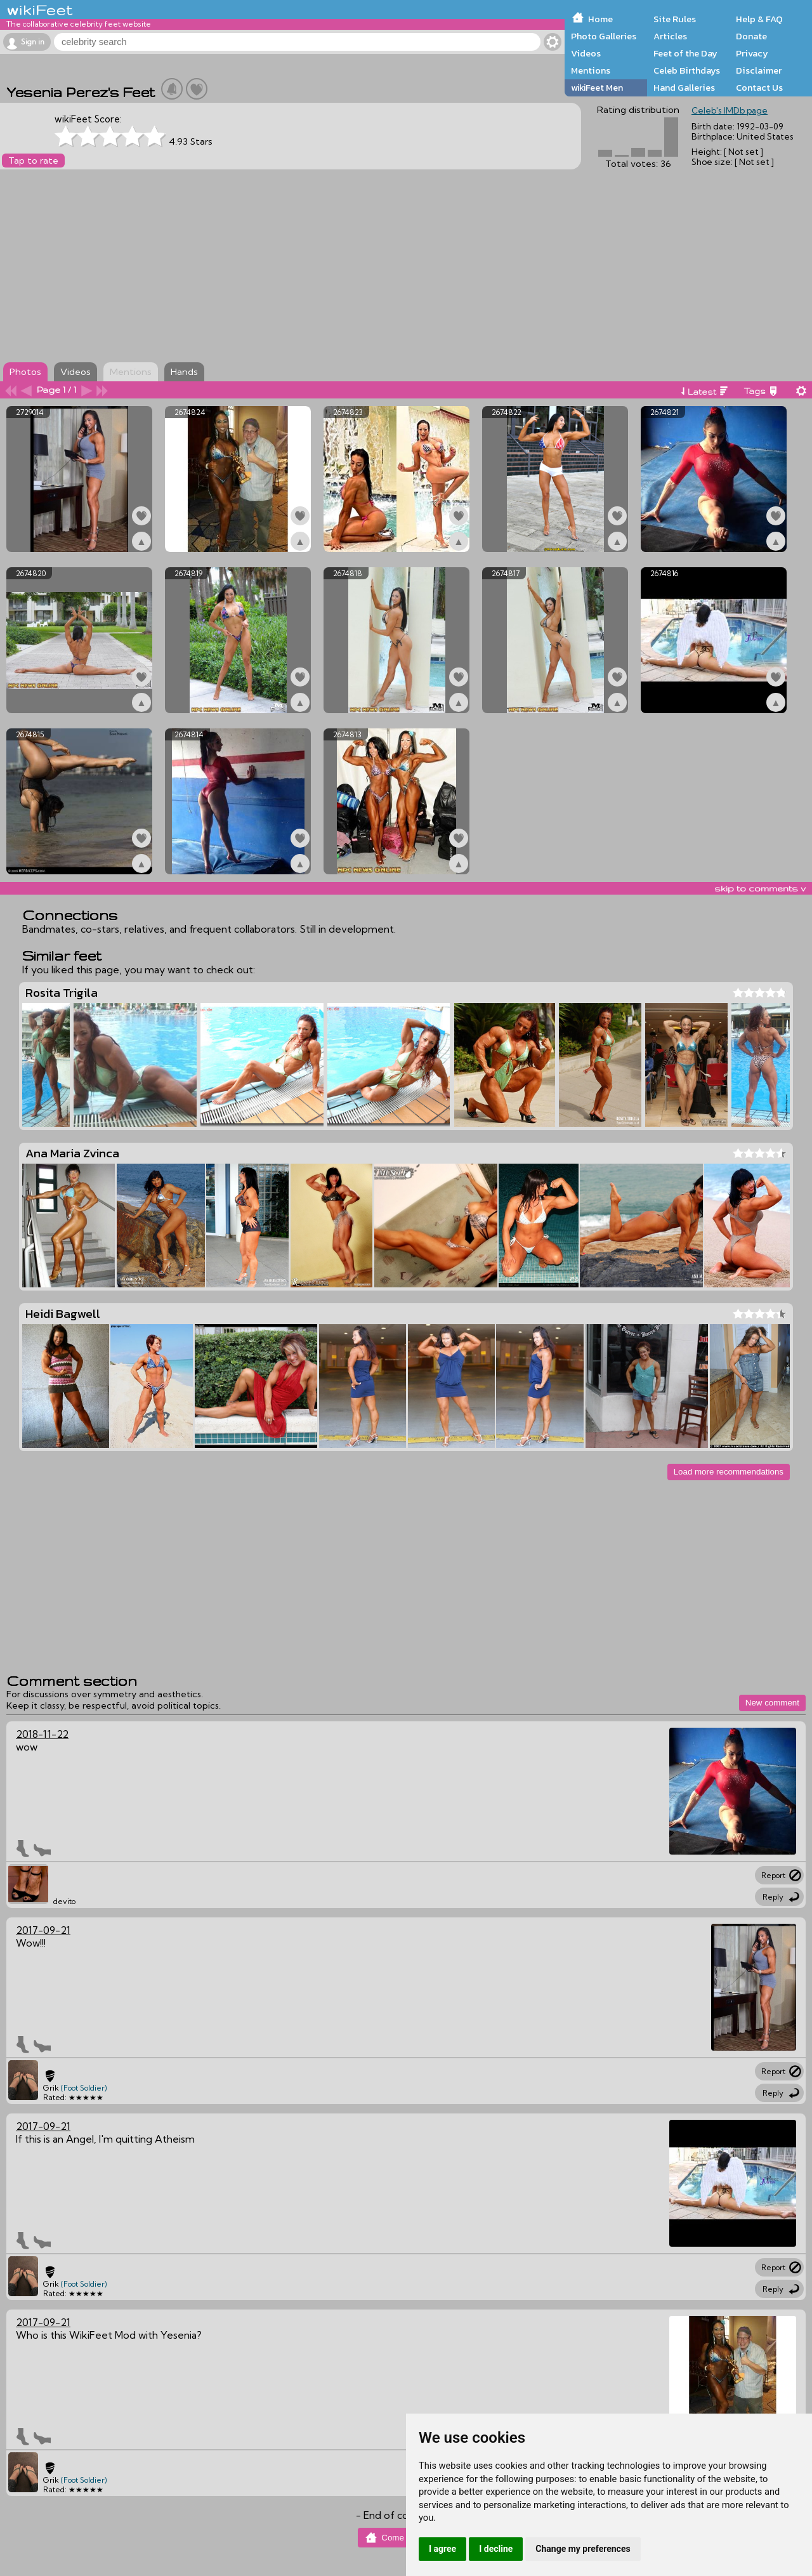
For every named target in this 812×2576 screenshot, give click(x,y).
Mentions (590, 70)
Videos (586, 53)
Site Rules (674, 19)
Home (600, 19)
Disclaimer (759, 70)
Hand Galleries (684, 88)
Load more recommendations (728, 1471)
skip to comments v (760, 888)
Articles (670, 36)
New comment (772, 1702)
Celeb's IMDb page (729, 110)
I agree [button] (442, 2549)
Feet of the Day (685, 53)
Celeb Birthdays (686, 70)
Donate (751, 36)
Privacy (752, 53)
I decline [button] (496, 2549)
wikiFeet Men (597, 88)
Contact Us (759, 88)
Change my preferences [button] (582, 2549)
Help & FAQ (759, 19)
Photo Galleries (603, 36)
